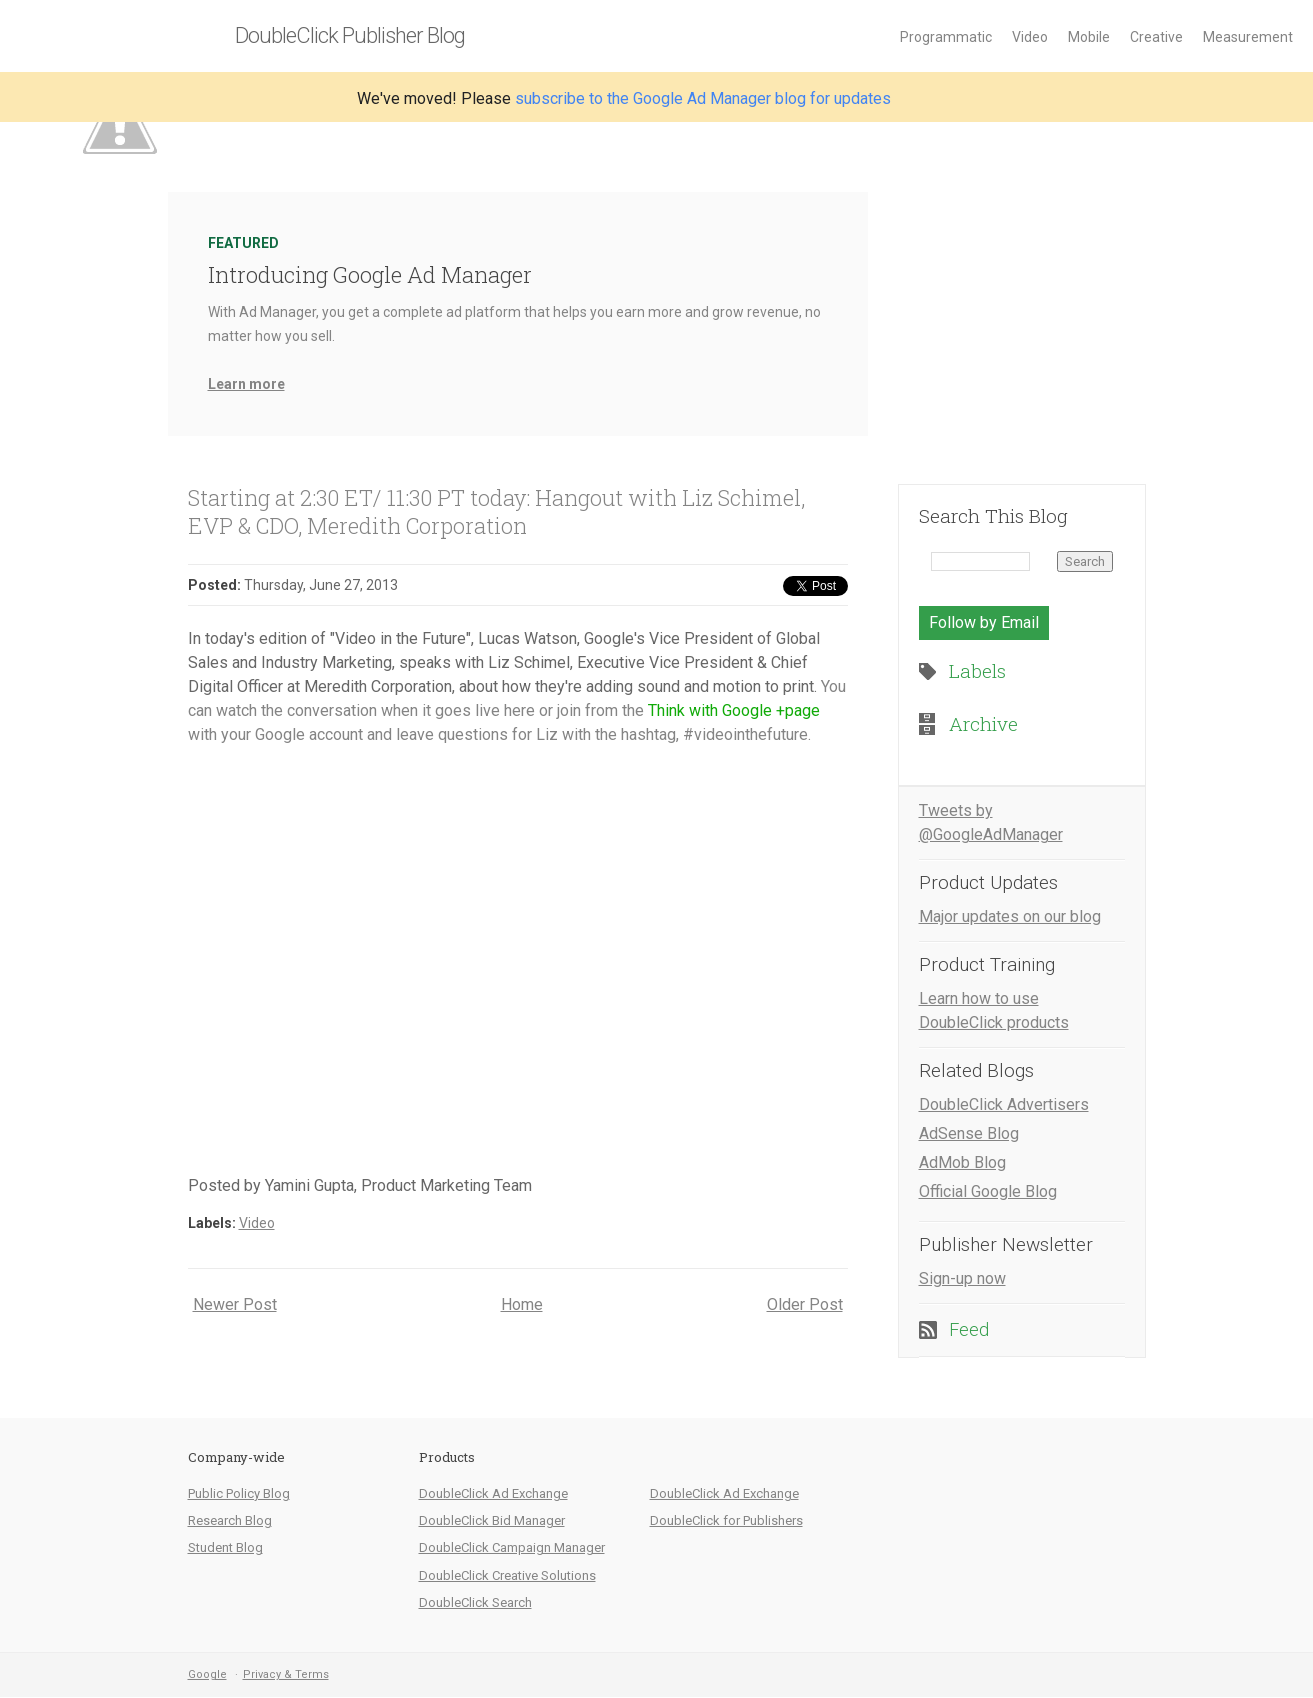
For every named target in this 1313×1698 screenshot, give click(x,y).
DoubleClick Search (475, 1602)
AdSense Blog (969, 1133)
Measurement (1248, 37)
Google (207, 1674)
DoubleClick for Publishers (726, 1520)
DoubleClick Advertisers (1004, 1104)
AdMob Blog (962, 1162)
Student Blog (225, 1547)
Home (522, 1304)
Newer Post (235, 1304)
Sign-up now (962, 1278)
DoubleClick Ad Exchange (493, 1493)
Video (1030, 37)
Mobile (1089, 37)
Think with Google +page (734, 710)
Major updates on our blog (1010, 916)
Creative (1156, 37)
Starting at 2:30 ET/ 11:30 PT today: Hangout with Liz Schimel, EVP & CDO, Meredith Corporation (496, 511)
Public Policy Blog (239, 1493)
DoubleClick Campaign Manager (512, 1547)
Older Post (805, 1304)
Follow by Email (984, 622)
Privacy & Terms (286, 1674)
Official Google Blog (988, 1191)
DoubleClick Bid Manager (492, 1520)
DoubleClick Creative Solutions (507, 1575)
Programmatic (946, 37)
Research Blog (230, 1520)
